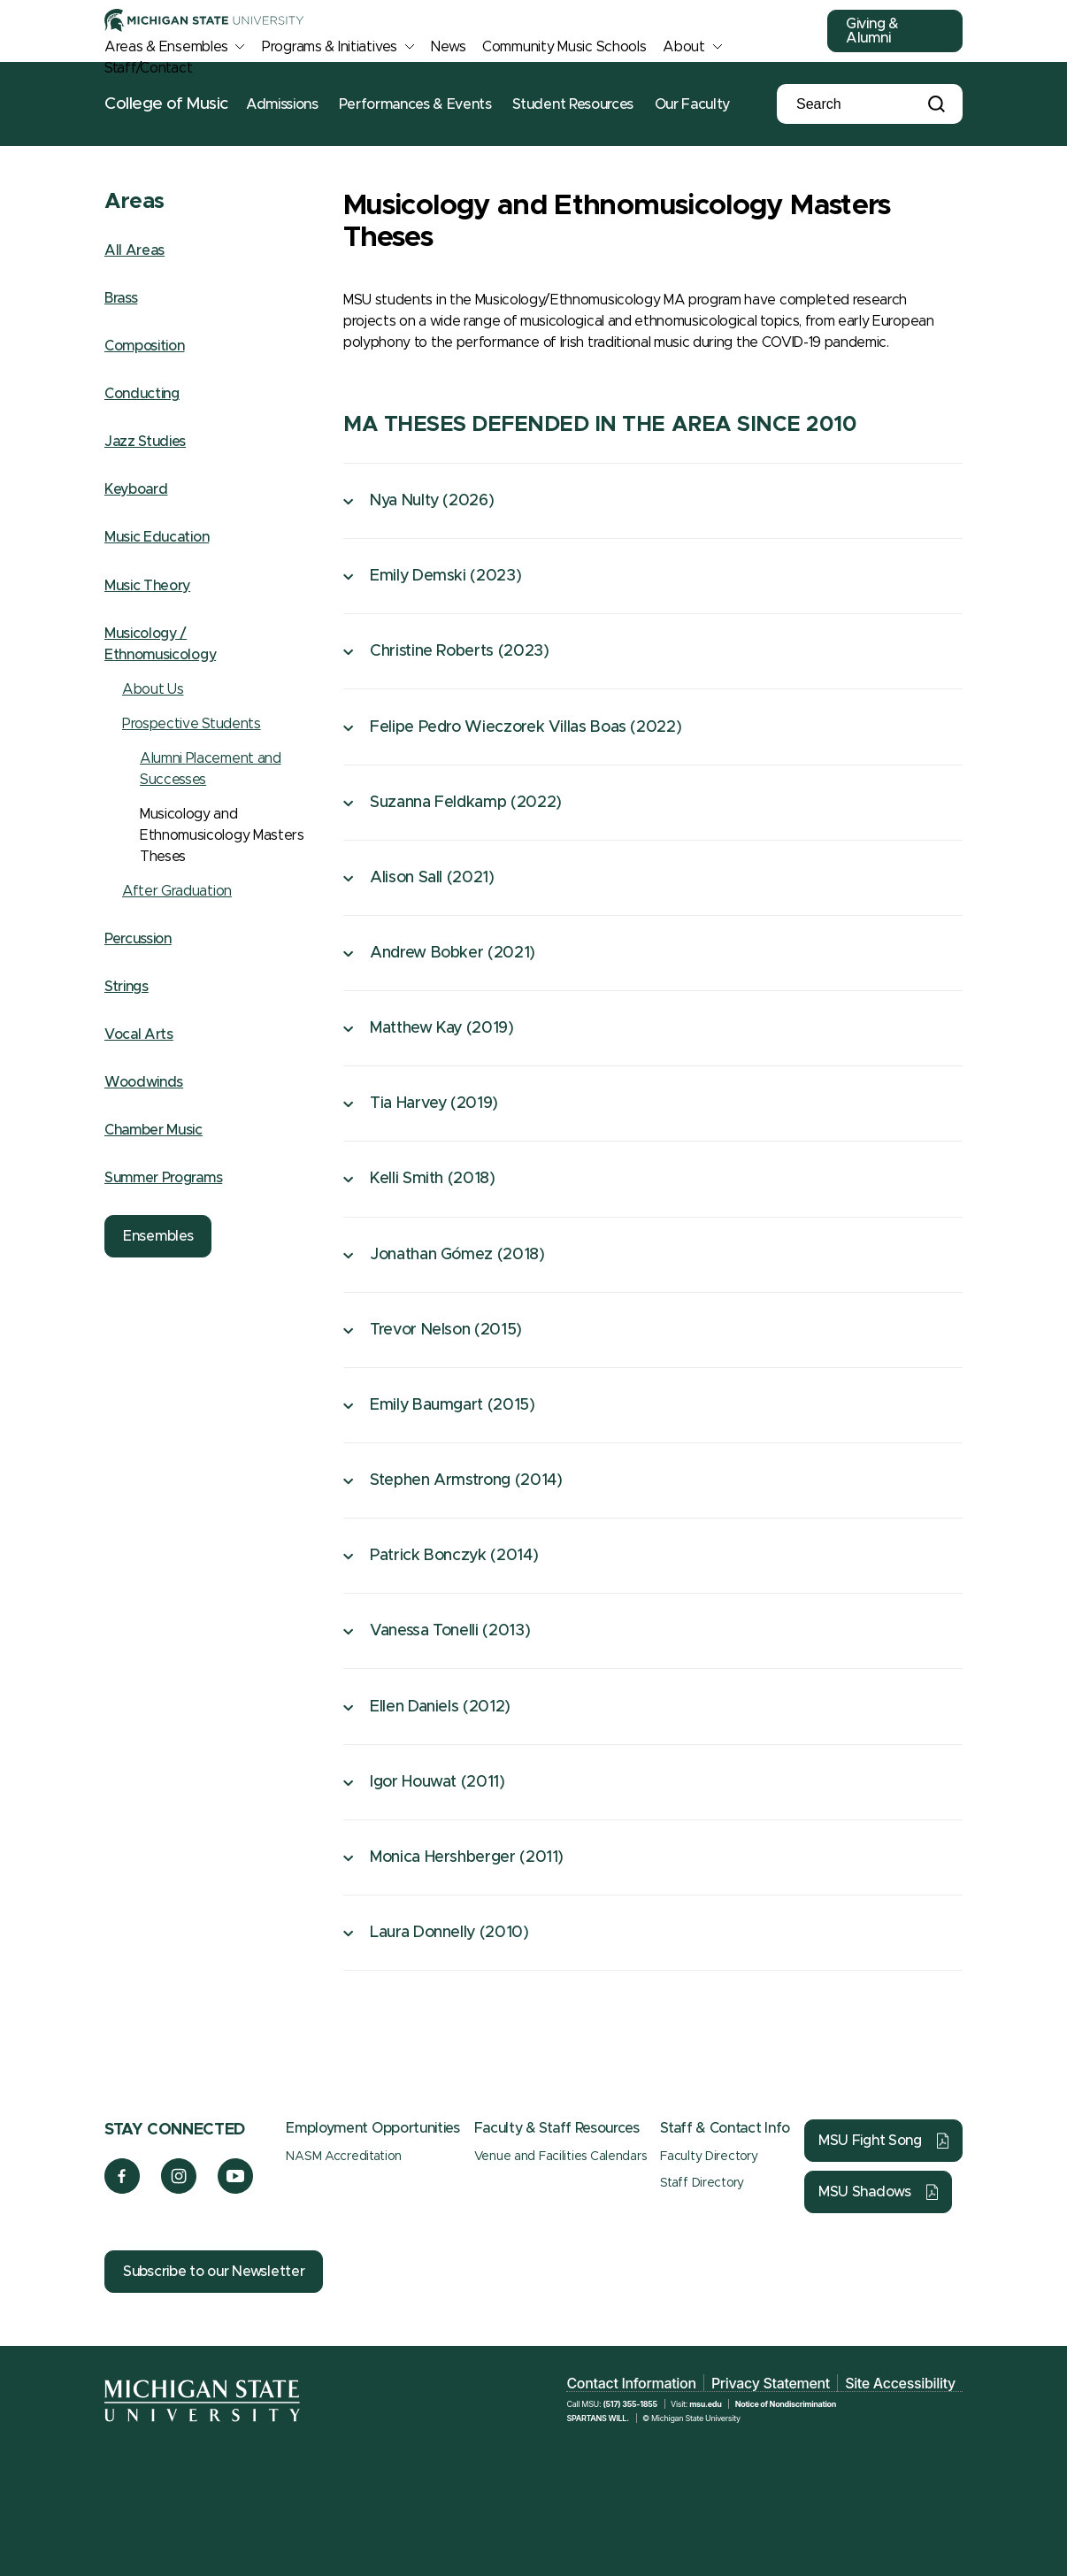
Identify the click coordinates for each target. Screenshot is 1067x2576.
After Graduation (177, 891)
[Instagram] (179, 2189)
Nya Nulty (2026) (432, 501)
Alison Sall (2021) (432, 878)
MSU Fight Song (870, 2141)
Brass (120, 298)
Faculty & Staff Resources (557, 2128)
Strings (126, 987)
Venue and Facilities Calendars (560, 2156)
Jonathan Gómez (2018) (457, 1255)
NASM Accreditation (343, 2156)
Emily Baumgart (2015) (452, 1405)
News (448, 47)
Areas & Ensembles (165, 47)
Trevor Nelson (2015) (446, 1330)
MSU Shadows (864, 2192)
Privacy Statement (770, 2383)
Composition (144, 346)
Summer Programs (163, 1178)
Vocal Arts (138, 1034)
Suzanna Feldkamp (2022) (466, 803)
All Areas (134, 250)
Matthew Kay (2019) (442, 1028)
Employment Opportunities (372, 2128)
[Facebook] (122, 2189)
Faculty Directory (708, 2156)
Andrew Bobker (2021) (452, 953)
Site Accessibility (900, 2383)
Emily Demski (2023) (445, 576)
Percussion (138, 939)
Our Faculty (692, 104)
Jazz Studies (145, 441)
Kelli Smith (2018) (432, 1179)
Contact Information (630, 2383)
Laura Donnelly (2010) (449, 1933)
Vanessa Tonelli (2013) (450, 1631)
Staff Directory (702, 2183)
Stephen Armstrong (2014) (466, 1480)
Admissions (282, 104)
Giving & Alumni (872, 31)
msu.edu (705, 2404)
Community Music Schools (564, 47)
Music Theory (147, 586)
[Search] (856, 104)
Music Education (156, 537)
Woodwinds (143, 1082)
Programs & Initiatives (329, 47)
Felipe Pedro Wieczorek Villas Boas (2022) (525, 727)
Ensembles (158, 1236)
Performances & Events (415, 104)
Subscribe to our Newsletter (213, 2272)
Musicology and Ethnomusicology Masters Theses (222, 835)
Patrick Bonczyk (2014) (454, 1556)
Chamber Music (153, 1130)
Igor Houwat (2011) (437, 1782)
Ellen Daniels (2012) (440, 1707)
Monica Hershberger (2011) (467, 1857)
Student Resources (572, 104)
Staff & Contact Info (725, 2128)
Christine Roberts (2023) (459, 651)
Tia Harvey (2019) (434, 1103)
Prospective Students (191, 724)
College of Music (166, 104)
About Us (152, 689)
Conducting (142, 394)
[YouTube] (236, 2189)
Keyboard (135, 489)
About (684, 47)
